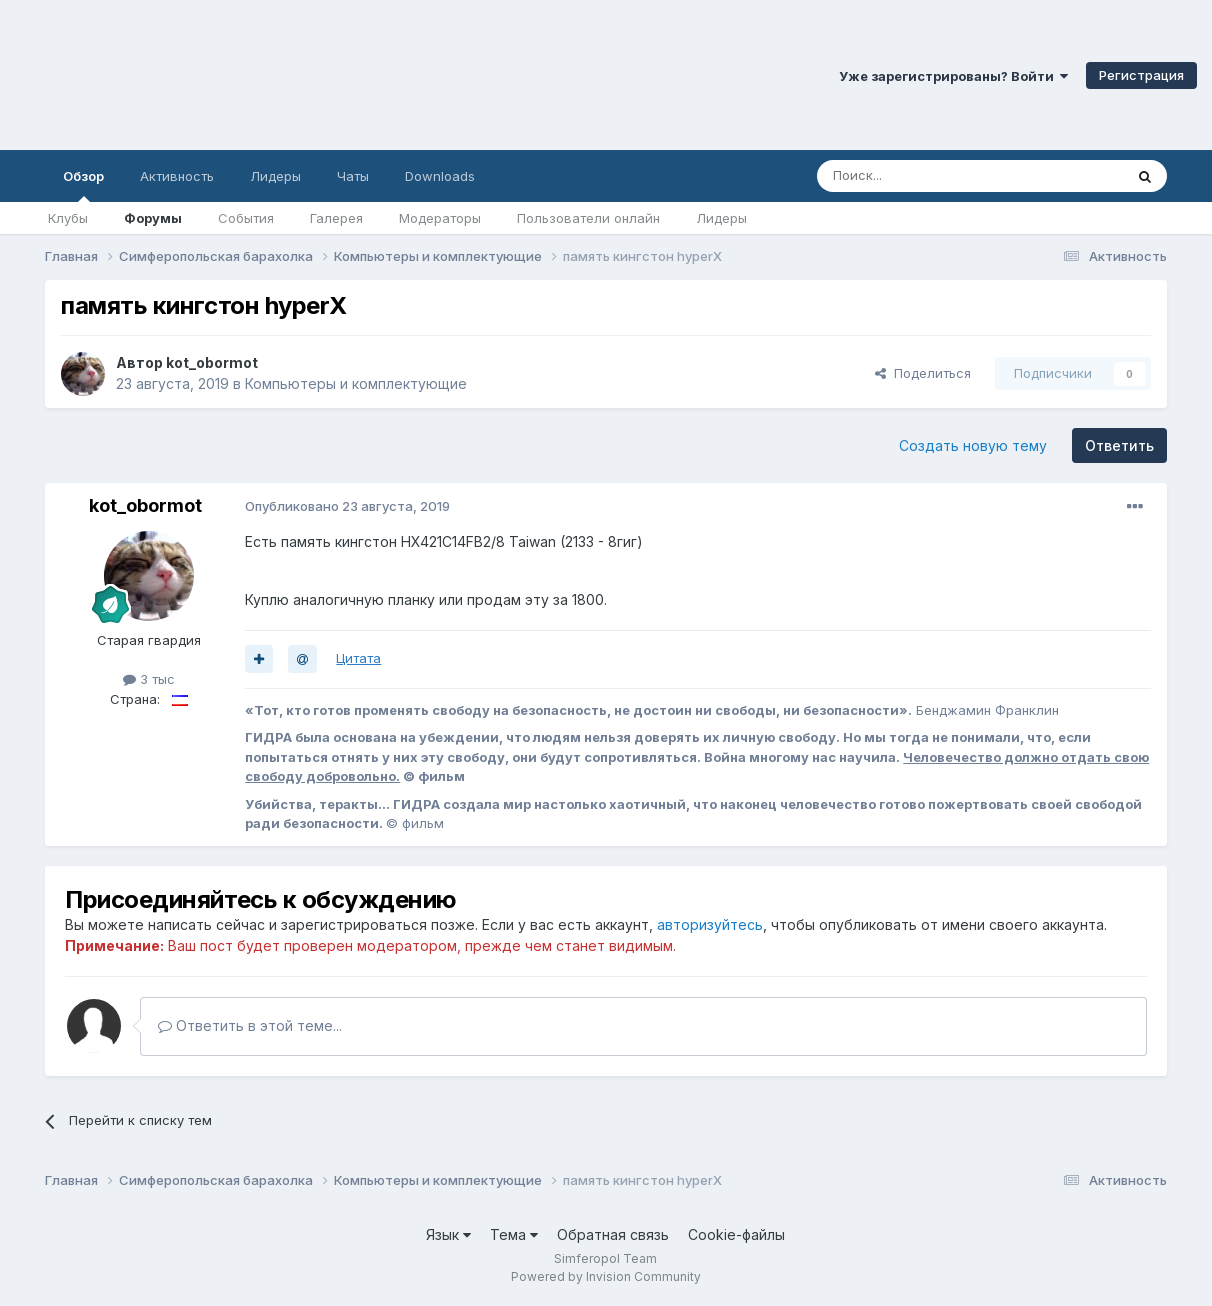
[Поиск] (924, 176)
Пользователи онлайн (588, 218)
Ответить (1119, 445)
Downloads (440, 176)
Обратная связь (613, 1234)
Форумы (153, 218)
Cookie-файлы (736, 1234)
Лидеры (721, 218)
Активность (177, 176)
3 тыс (149, 679)
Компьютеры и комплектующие (356, 383)
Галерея (336, 218)
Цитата (358, 658)
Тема (514, 1234)
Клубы (68, 218)
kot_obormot (212, 362)
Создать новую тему (973, 445)
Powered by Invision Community (606, 1276)
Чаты (353, 176)
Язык (448, 1234)
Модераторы (440, 218)
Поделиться (923, 373)
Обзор (83, 185)
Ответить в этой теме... (250, 1025)
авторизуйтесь (710, 924)
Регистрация (1141, 75)
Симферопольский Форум (275, 75)
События (246, 218)
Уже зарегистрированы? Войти (953, 76)
